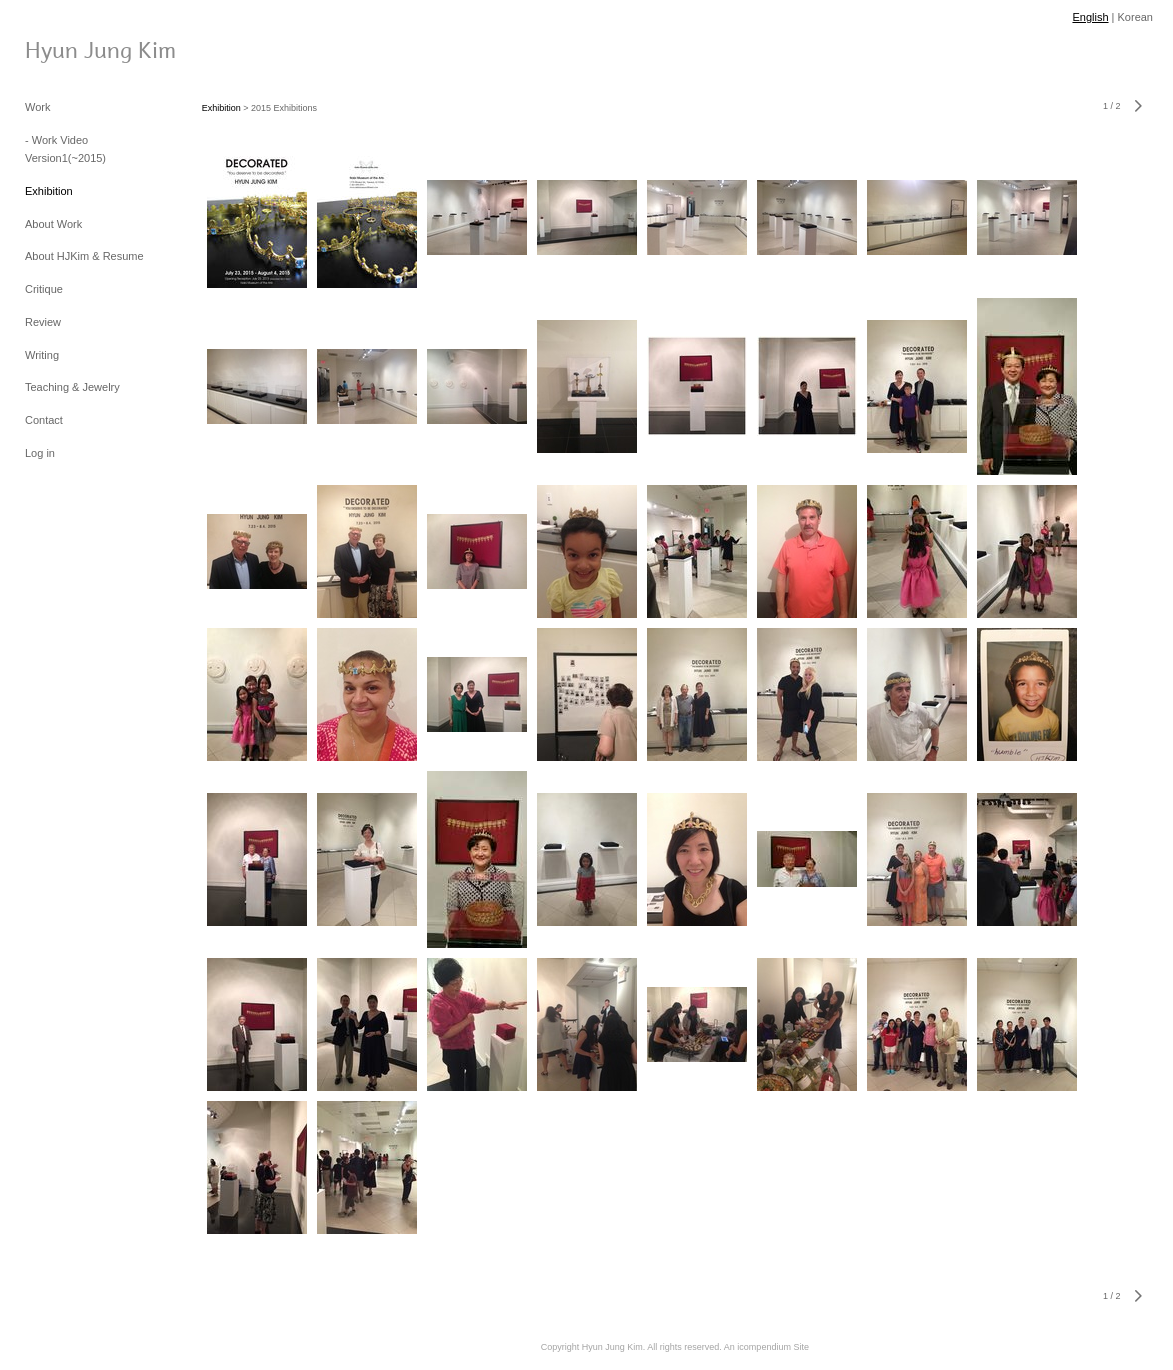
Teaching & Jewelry (72, 387)
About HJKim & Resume (84, 256)
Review (43, 322)
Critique (44, 289)
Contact (44, 420)
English (1090, 17)
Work (37, 107)
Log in (40, 453)
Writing (42, 355)
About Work (53, 224)
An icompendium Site (766, 1347)
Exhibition (49, 191)
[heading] (75, 49)
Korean (1135, 17)
